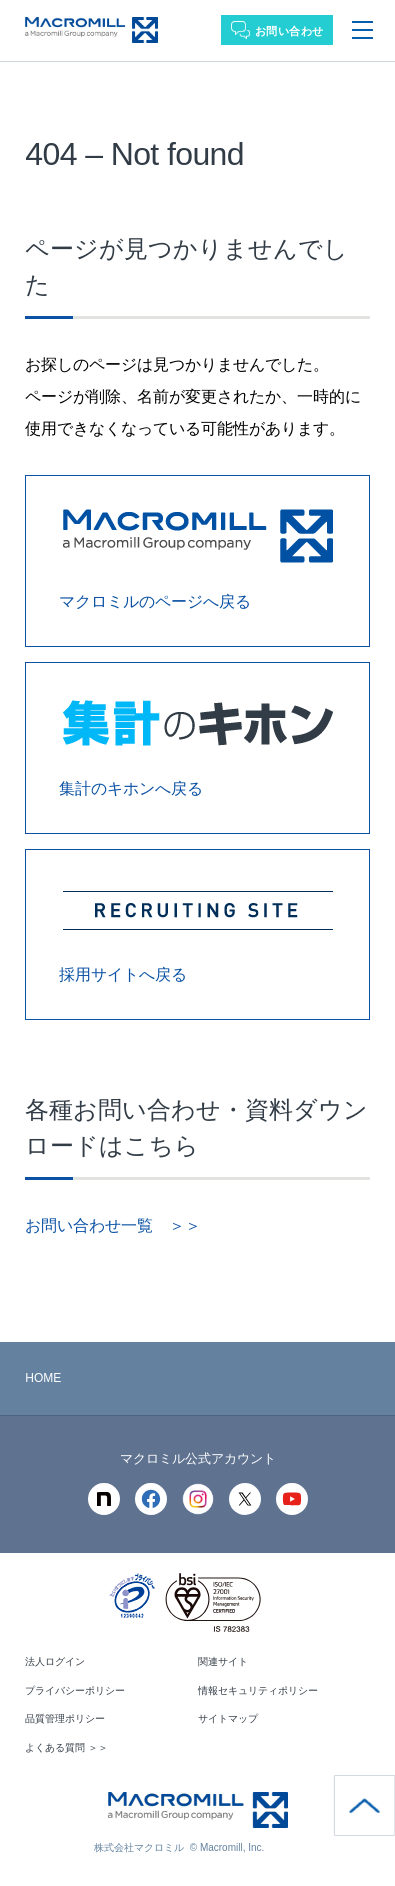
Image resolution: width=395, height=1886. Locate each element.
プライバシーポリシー (75, 1690)
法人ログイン (55, 1661)
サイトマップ (228, 1718)
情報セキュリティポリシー (258, 1690)
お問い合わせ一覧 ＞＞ (113, 1225)
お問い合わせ (289, 31)
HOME (43, 1378)
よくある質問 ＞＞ (66, 1747)
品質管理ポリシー (65, 1718)
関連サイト (223, 1661)
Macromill (91, 30)
